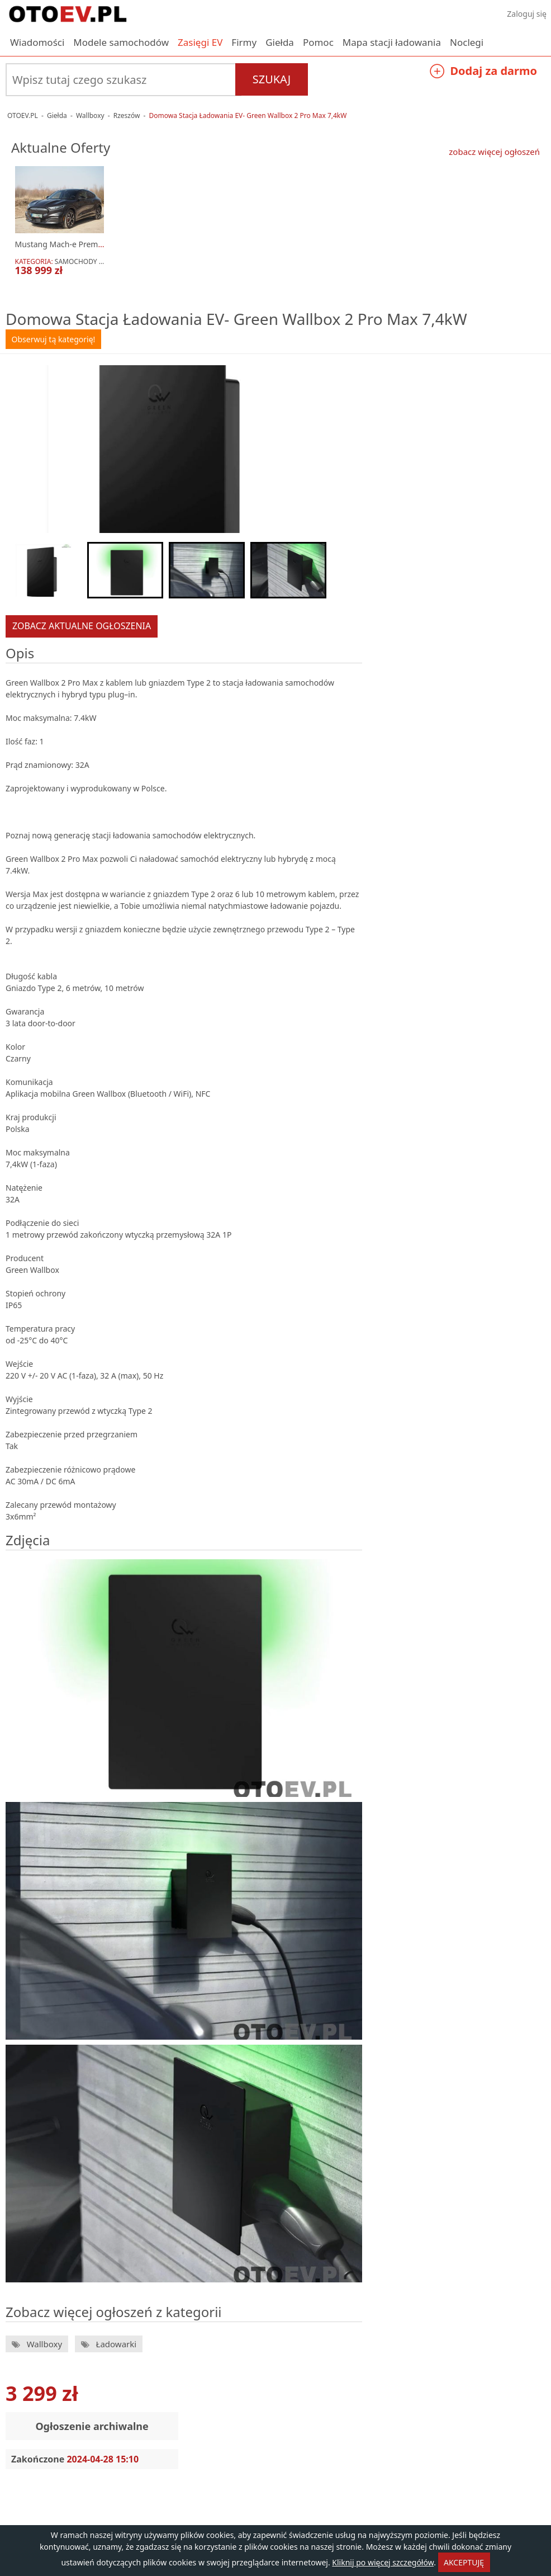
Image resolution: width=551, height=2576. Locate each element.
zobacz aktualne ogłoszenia (81, 626)
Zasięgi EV (200, 42)
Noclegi (466, 42)
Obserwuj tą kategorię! (54, 339)
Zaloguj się (527, 13)
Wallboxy (43, 2343)
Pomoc (318, 42)
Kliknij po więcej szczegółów (383, 2562)
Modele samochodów (121, 42)
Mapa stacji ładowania (392, 42)
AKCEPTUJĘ (464, 2562)
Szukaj (272, 79)
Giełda (279, 42)
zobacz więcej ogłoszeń (494, 152)
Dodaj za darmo (483, 72)
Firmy (243, 42)
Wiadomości (37, 42)
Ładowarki (115, 2343)
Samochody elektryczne (98, 261)
